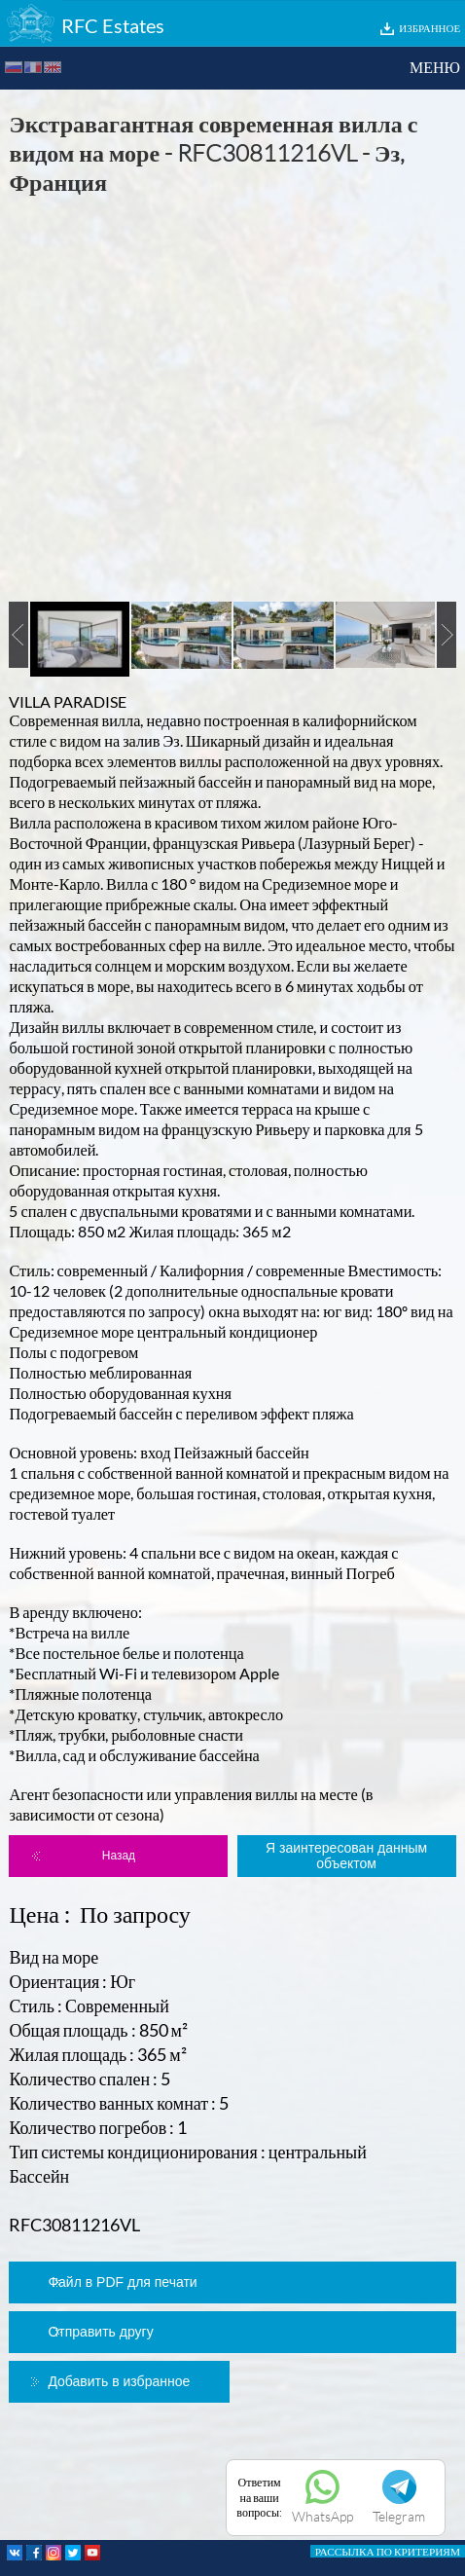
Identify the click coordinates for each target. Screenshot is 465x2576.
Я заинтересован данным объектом (346, 1855)
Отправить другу (100, 2331)
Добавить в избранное (119, 2381)
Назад (118, 1855)
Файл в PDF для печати (122, 2282)
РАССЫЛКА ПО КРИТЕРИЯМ (387, 2551)
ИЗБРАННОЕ (429, 27)
